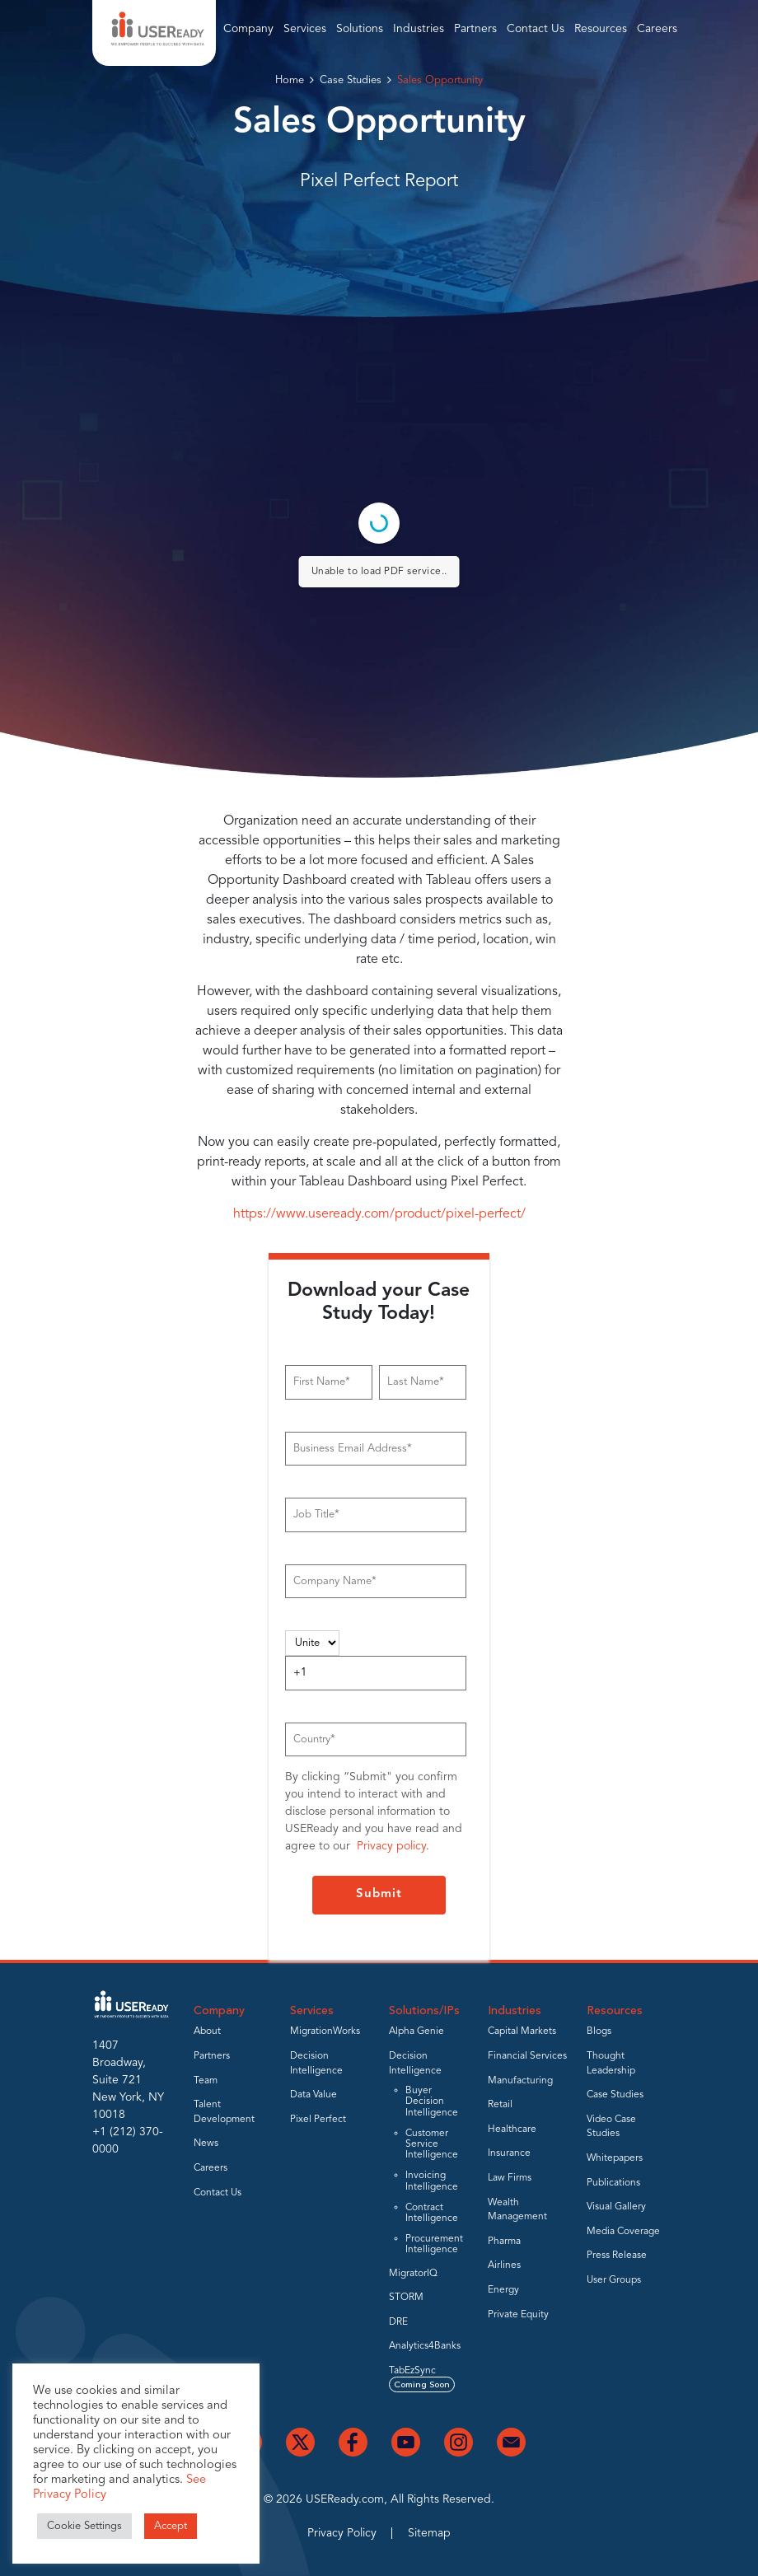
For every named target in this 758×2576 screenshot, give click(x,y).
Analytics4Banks (425, 2346)
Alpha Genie (416, 2031)
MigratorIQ (413, 2274)
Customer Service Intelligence (431, 2144)
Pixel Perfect (318, 2120)
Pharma (504, 2241)
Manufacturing (520, 2081)
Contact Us (535, 29)
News (206, 2143)
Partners (475, 29)
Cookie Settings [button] (84, 2526)
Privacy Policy (342, 2533)
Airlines (504, 2265)
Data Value (313, 2095)
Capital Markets (522, 2031)
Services (304, 29)
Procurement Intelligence (434, 2244)
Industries (418, 29)
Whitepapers (615, 2158)
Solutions (359, 29)
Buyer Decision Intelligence (431, 2101)
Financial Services (527, 2056)
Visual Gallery (616, 2207)
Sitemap (429, 2533)
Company (248, 29)
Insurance (509, 2153)
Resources (600, 29)
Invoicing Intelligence (431, 2181)
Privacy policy (391, 1846)
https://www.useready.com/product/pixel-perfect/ (379, 1214)
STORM (406, 2298)
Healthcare (512, 2129)
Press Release (617, 2255)
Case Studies (350, 80)
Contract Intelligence (431, 2213)
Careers (657, 29)
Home (289, 80)
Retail (500, 2105)
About (207, 2031)
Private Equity (518, 2315)
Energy (503, 2290)
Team (206, 2081)
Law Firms (509, 2178)
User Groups (614, 2280)
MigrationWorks (325, 2031)
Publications (613, 2183)
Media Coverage (623, 2232)
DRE (398, 2322)
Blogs (599, 2031)
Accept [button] (170, 2526)
